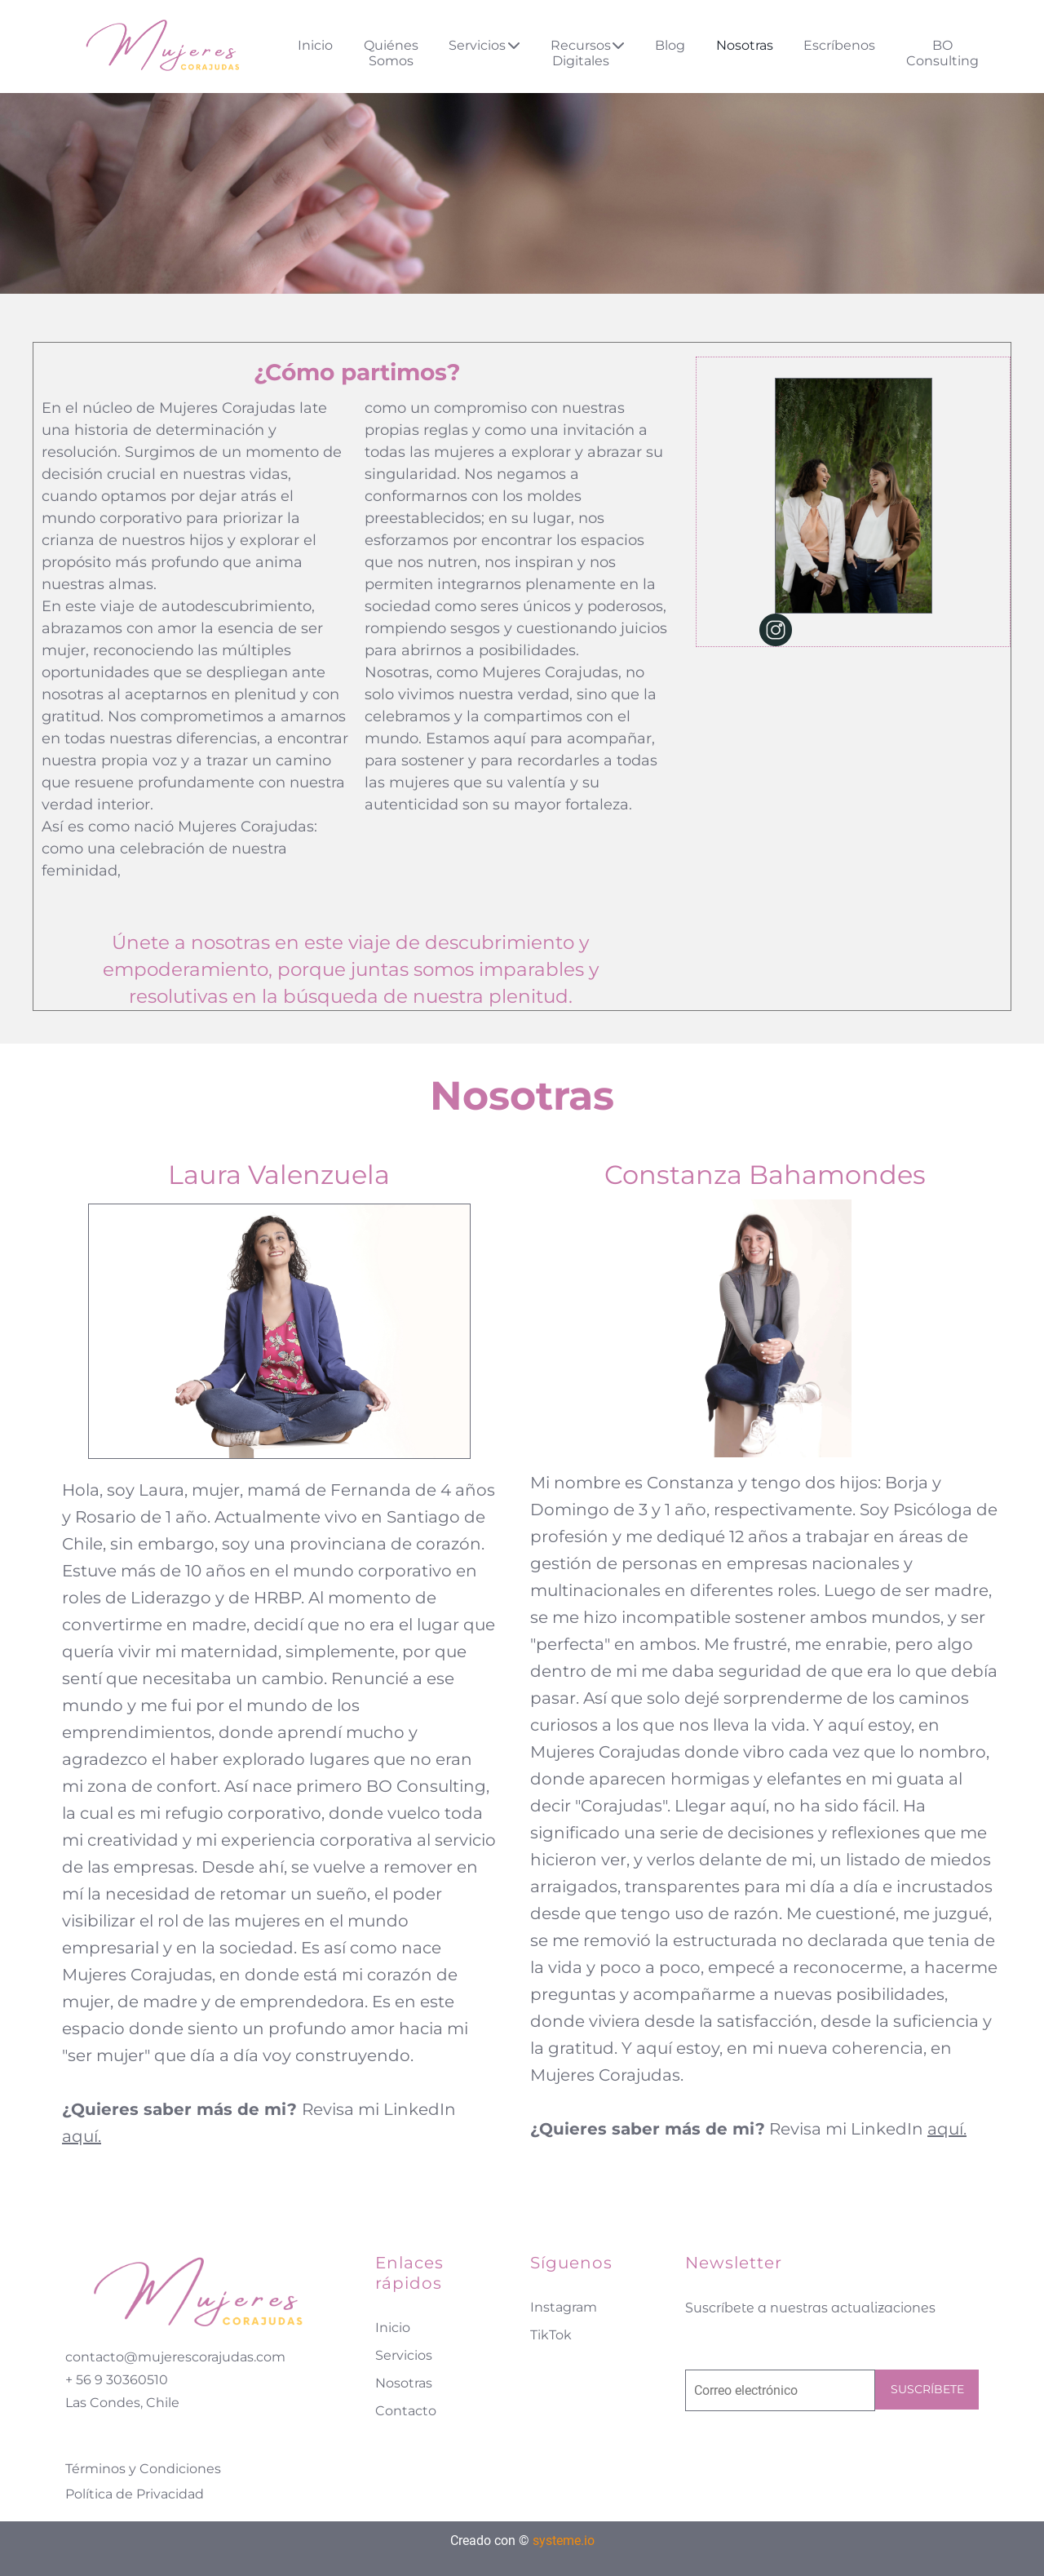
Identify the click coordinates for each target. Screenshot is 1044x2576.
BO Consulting (942, 53)
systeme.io (564, 2540)
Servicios (484, 45)
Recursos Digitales (588, 53)
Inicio (315, 45)
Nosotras (744, 45)
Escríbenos (839, 45)
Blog (670, 45)
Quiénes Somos (391, 53)
